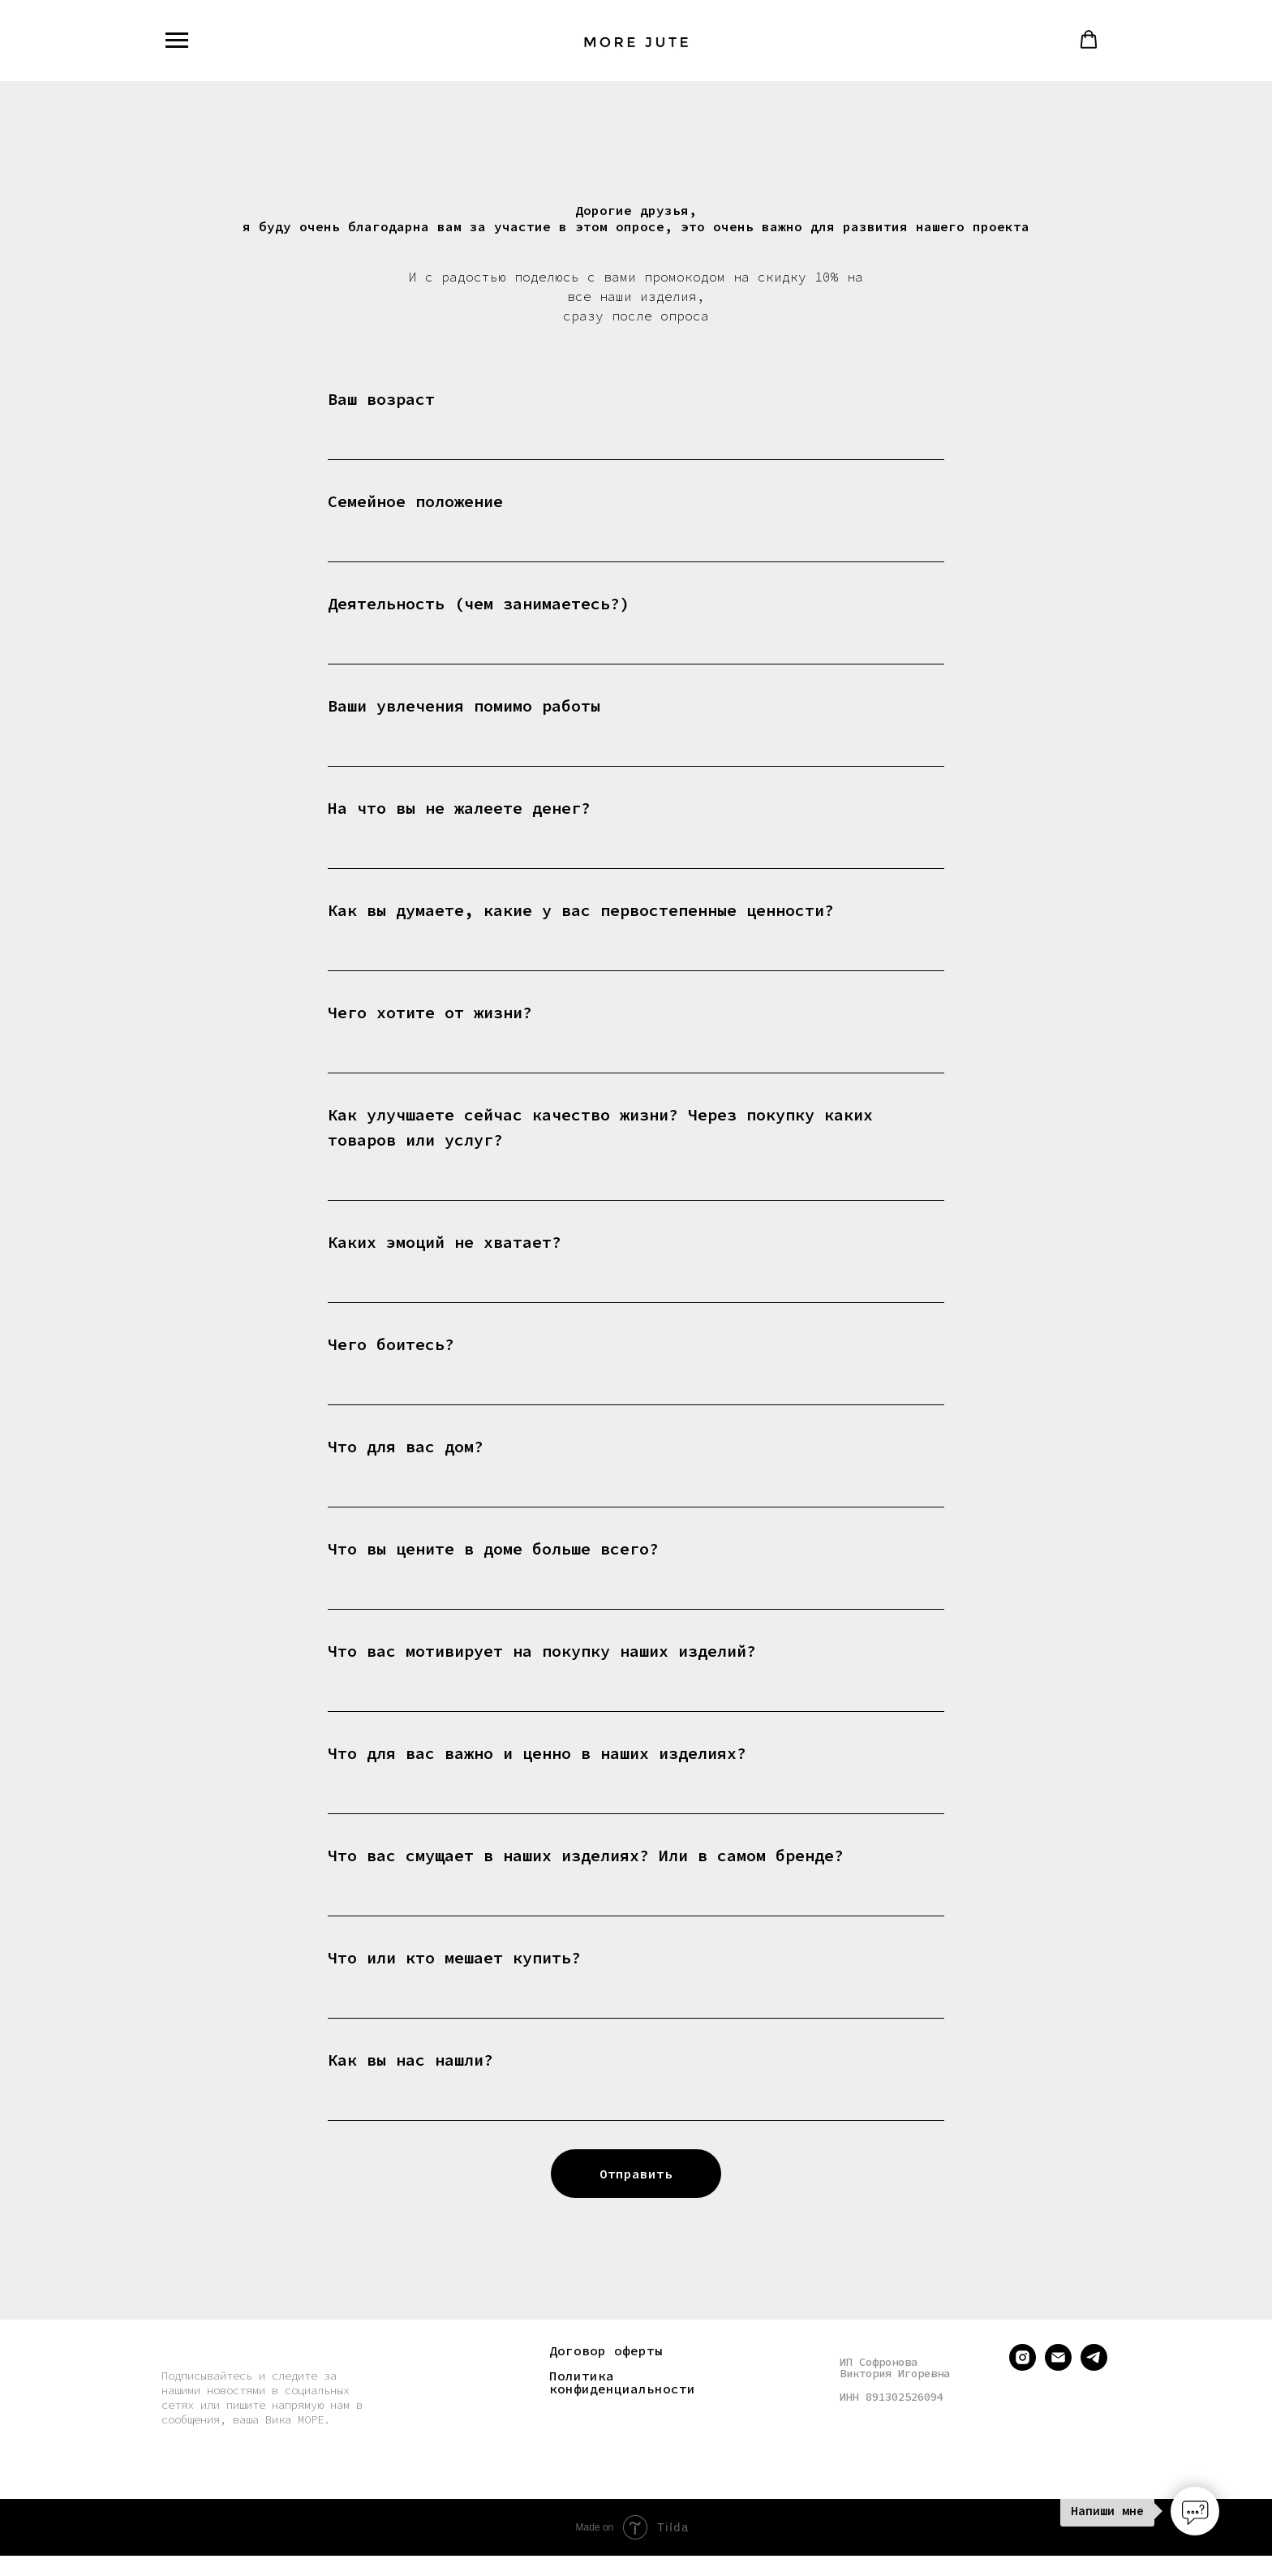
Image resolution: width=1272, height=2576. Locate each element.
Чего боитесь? (391, 1344)
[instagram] (1022, 2366)
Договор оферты (606, 2350)
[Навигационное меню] (176, 40)
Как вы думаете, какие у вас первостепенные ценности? (581, 910)
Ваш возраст (381, 399)
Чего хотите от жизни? (430, 1012)
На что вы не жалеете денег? (459, 808)
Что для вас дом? (405, 1446)
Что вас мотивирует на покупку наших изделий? (542, 1651)
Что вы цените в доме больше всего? (493, 1548)
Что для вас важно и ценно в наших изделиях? (537, 1753)
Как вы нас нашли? (410, 2059)
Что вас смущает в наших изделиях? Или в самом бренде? (586, 1855)
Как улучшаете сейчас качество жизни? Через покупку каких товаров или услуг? (600, 1127)
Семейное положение (415, 501)
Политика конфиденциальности (622, 2382)
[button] (1088, 39)
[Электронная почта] (1058, 2366)
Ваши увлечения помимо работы (464, 705)
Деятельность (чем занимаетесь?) (479, 603)
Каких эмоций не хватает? (444, 1242)
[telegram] (1094, 2366)
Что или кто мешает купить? (454, 1957)
